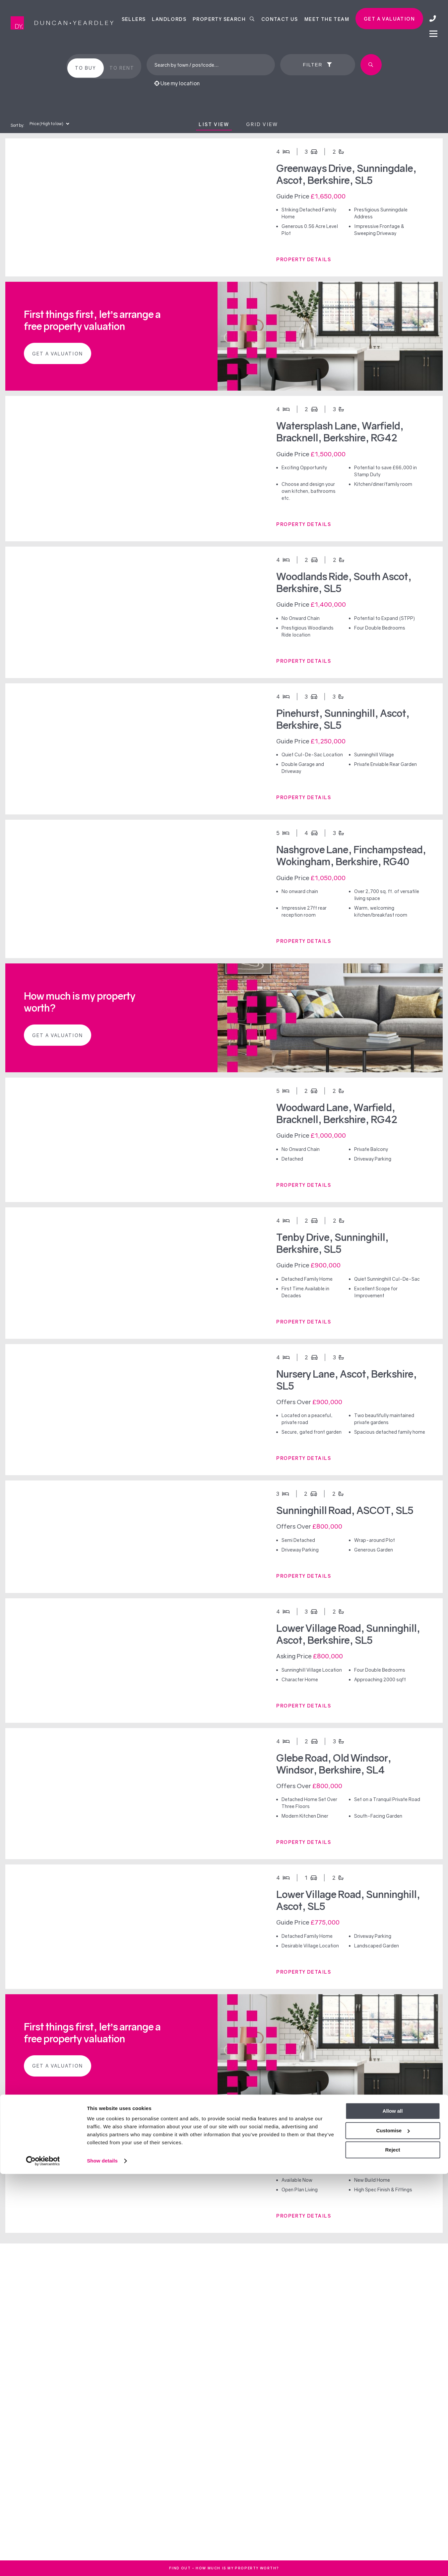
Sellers (134, 19)
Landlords (169, 19)
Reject (392, 2552)
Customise (393, 2532)
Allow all (393, 2513)
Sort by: (17, 125)
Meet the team (326, 19)
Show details (102, 2563)
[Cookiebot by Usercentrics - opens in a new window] (43, 2563)
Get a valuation (389, 19)
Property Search (224, 19)
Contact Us (279, 19)
